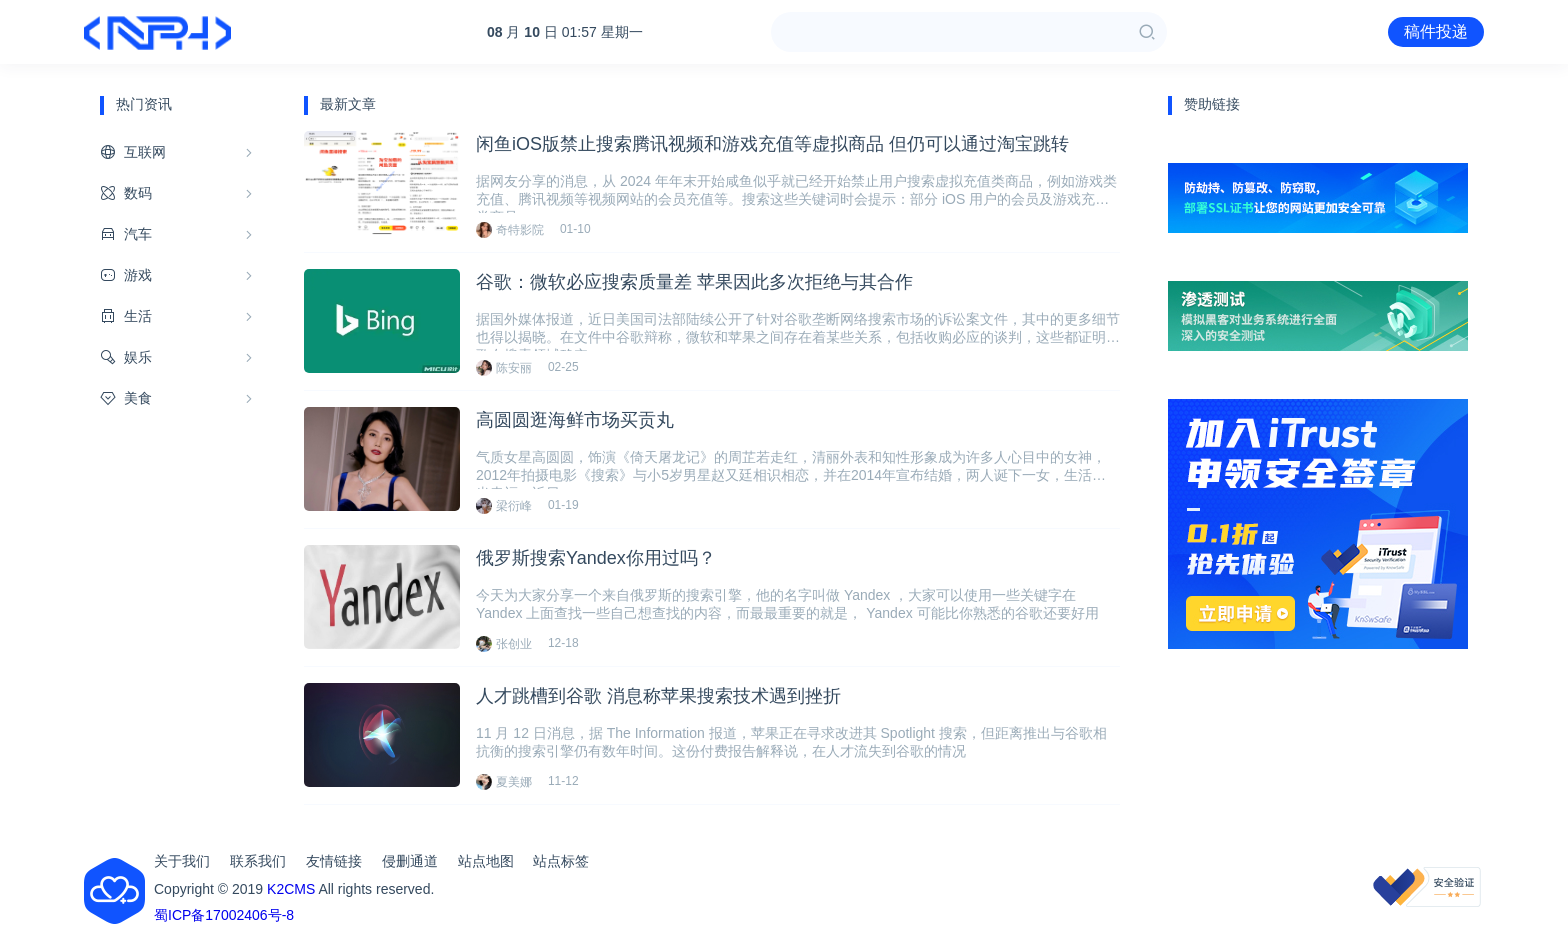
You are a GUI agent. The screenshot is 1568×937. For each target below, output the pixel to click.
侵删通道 (410, 861)
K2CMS (291, 889)
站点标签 (561, 861)
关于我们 (182, 861)
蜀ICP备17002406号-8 (224, 915)
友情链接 (334, 861)
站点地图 (486, 861)
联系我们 (258, 861)
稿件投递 (1436, 31)
